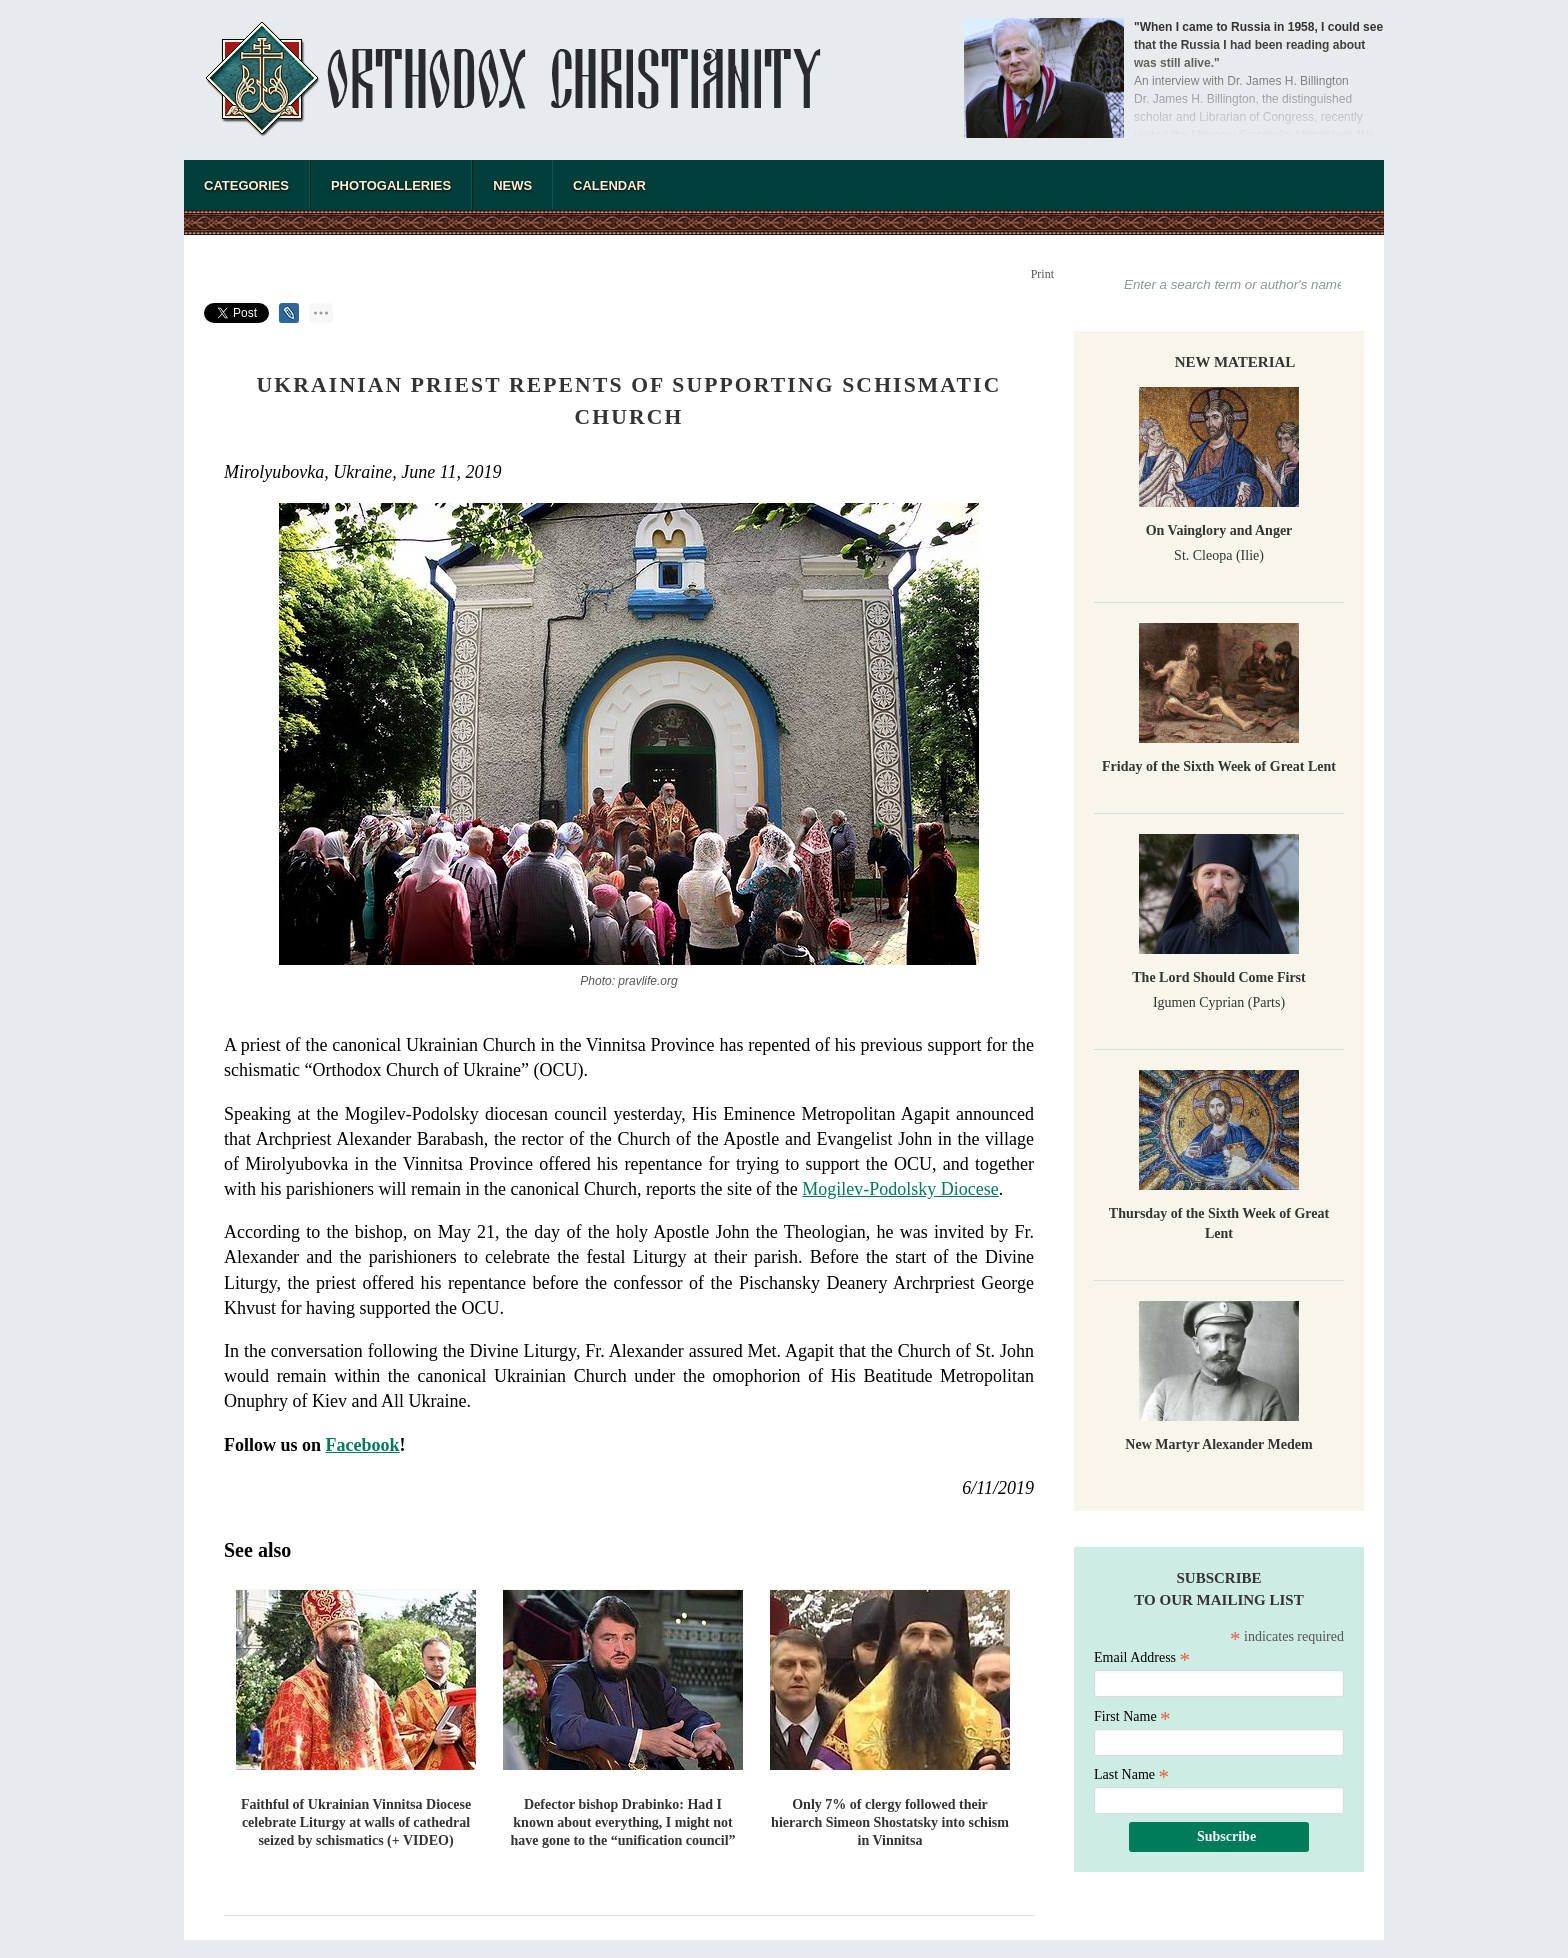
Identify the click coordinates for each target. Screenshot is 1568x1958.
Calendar (609, 185)
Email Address (1142, 1657)
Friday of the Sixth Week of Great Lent (1219, 766)
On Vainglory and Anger (1219, 530)
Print (1042, 274)
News (512, 185)
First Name (1132, 1716)
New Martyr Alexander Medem (1218, 1444)
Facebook (363, 1445)
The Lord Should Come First (1218, 977)
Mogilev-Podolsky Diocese (900, 1189)
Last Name (1131, 1774)
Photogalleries (391, 185)
